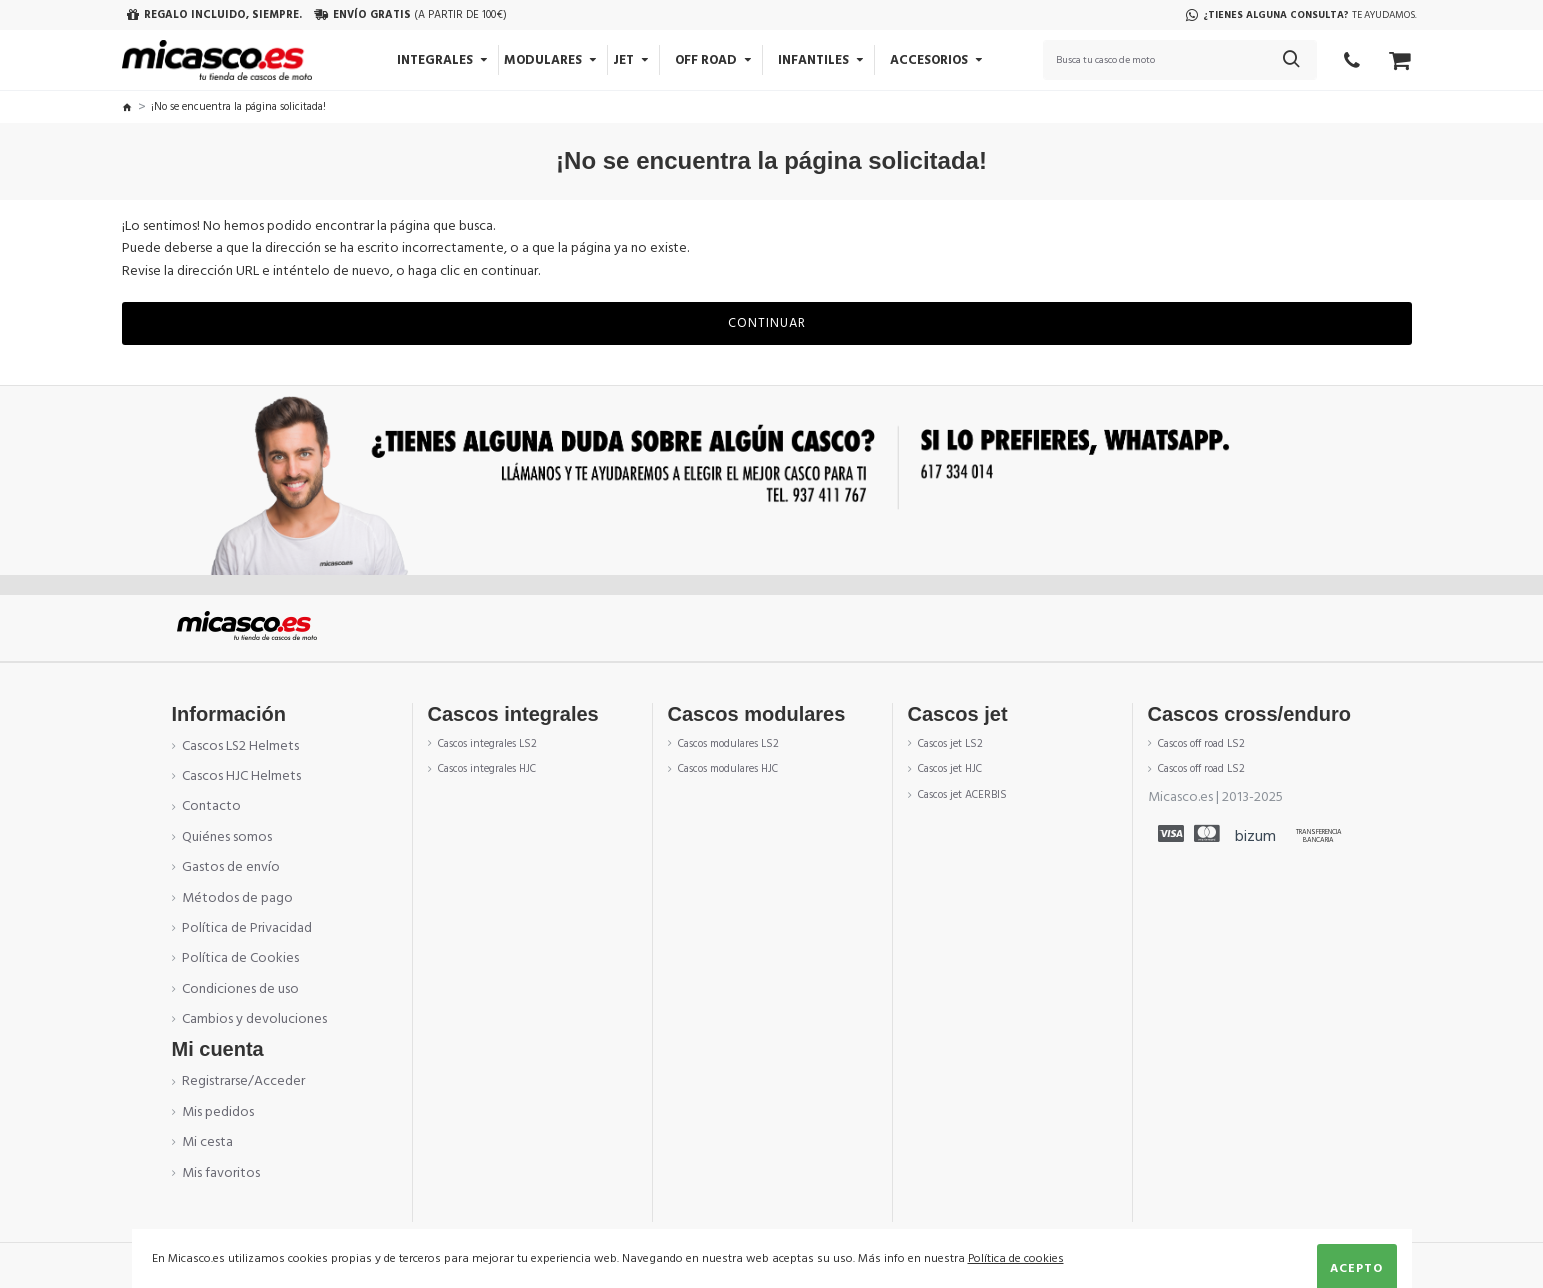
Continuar (767, 323)
